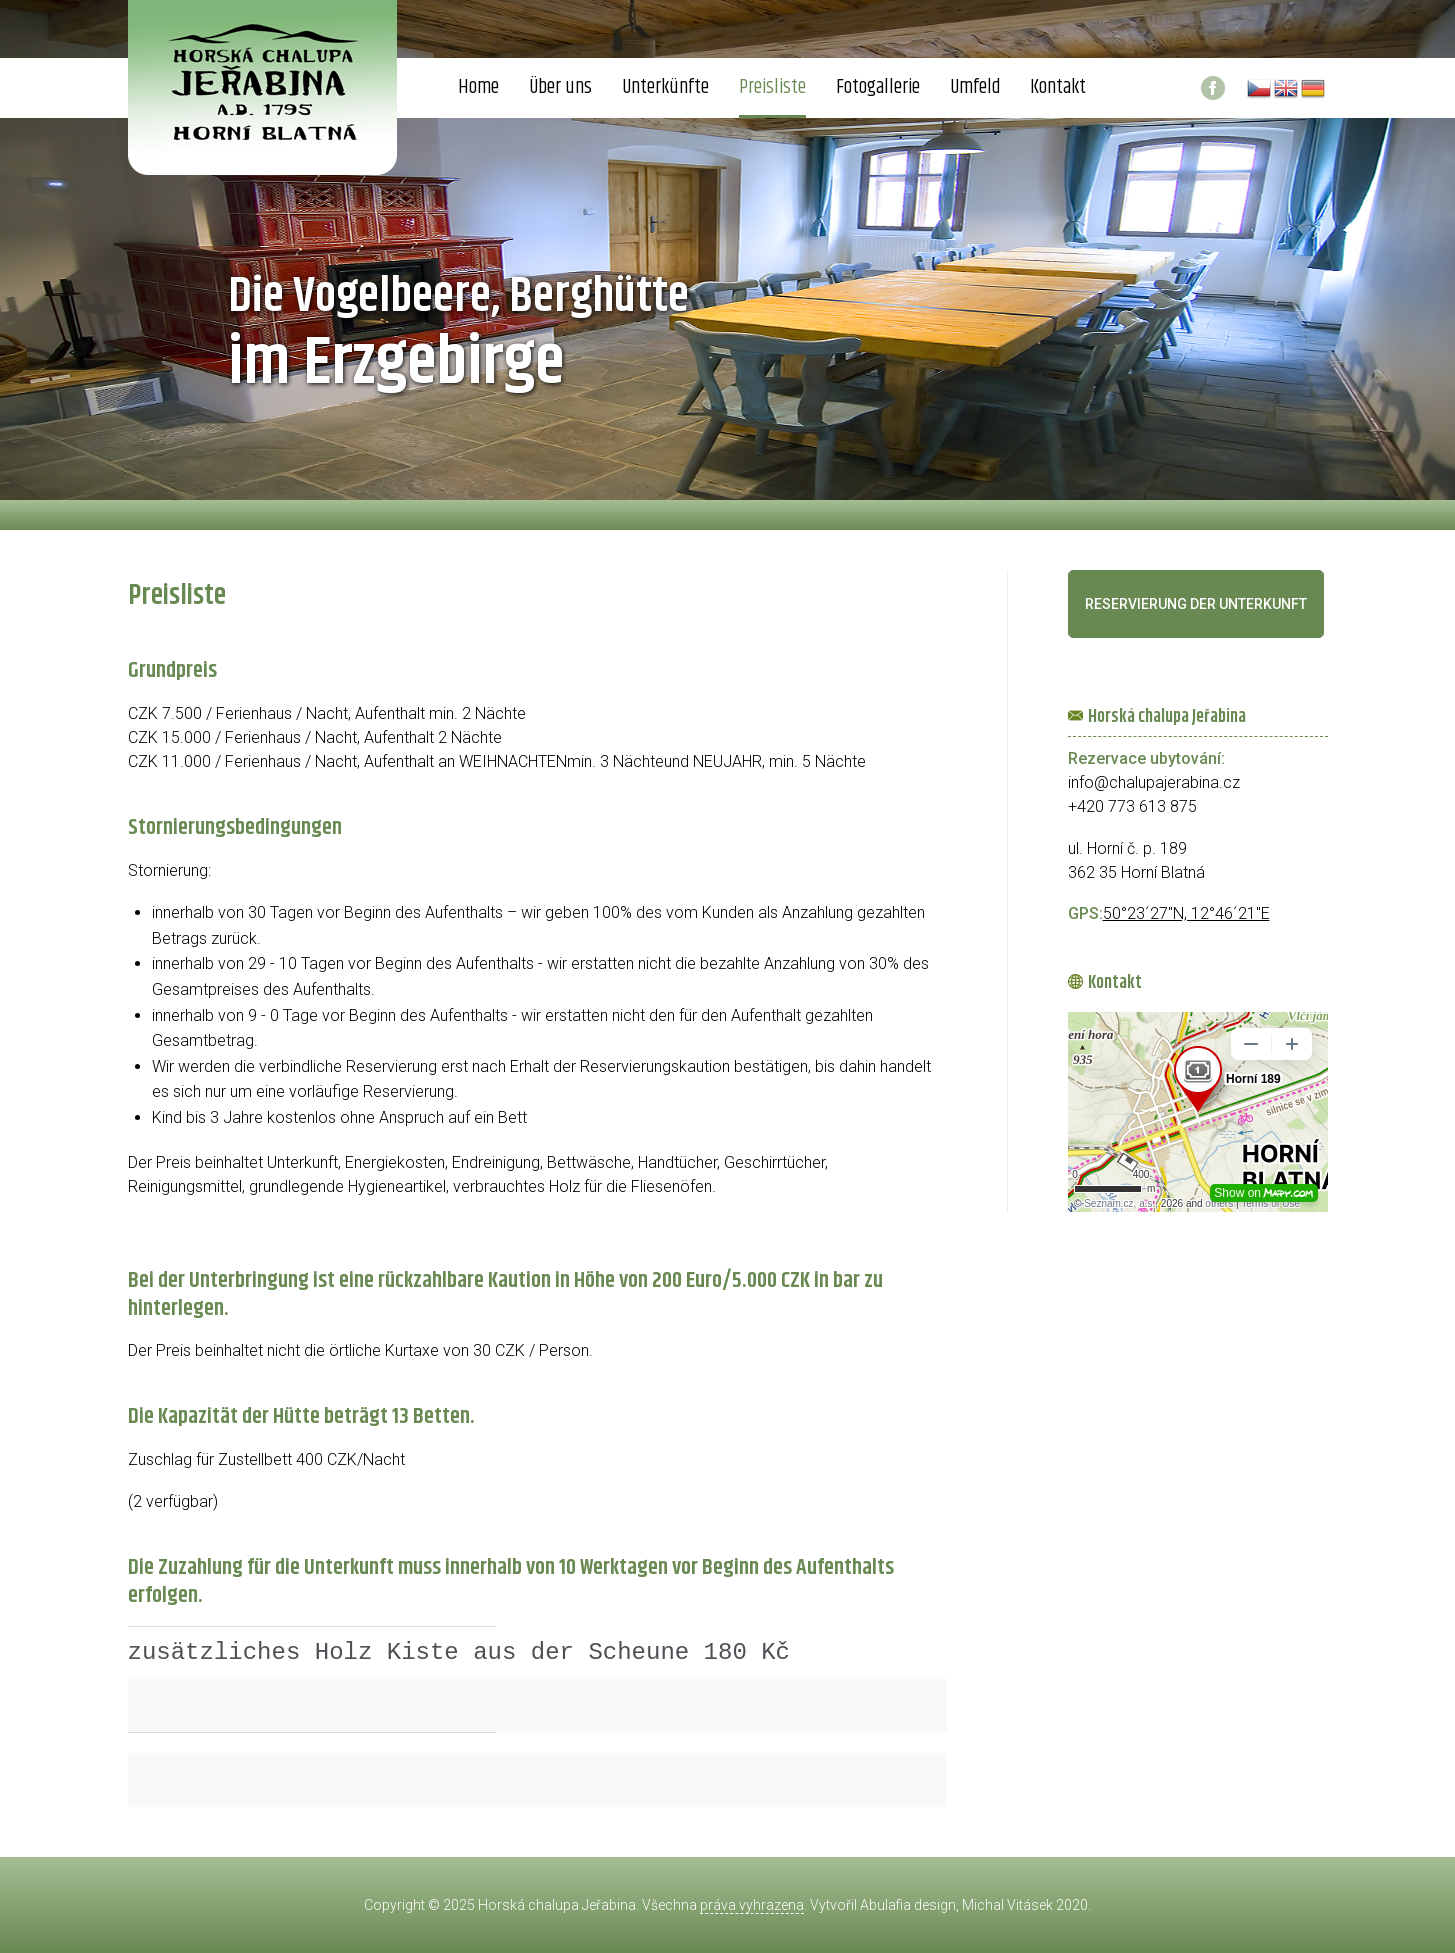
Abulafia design (908, 1905)
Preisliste (772, 87)
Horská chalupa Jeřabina (557, 1905)
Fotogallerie (878, 87)
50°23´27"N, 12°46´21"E (1186, 913)
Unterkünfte (665, 87)
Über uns (560, 87)
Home (478, 87)
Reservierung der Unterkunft (1196, 604)
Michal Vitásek (1007, 1905)
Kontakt (1058, 87)
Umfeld (975, 87)
